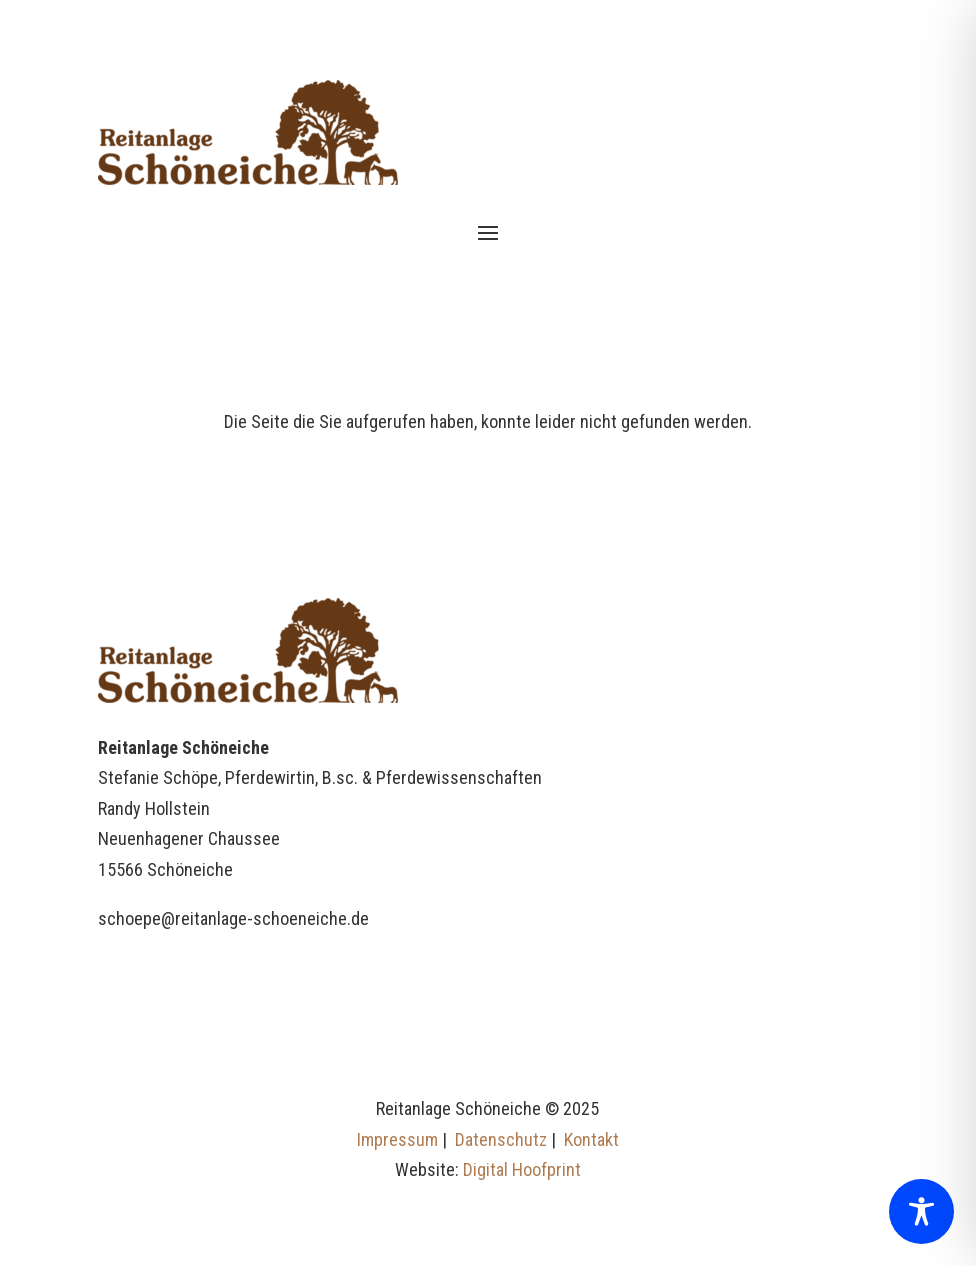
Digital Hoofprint (522, 1169)
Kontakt (591, 1139)
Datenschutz (501, 1139)
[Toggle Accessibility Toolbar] (921, 1211)
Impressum (397, 1139)
